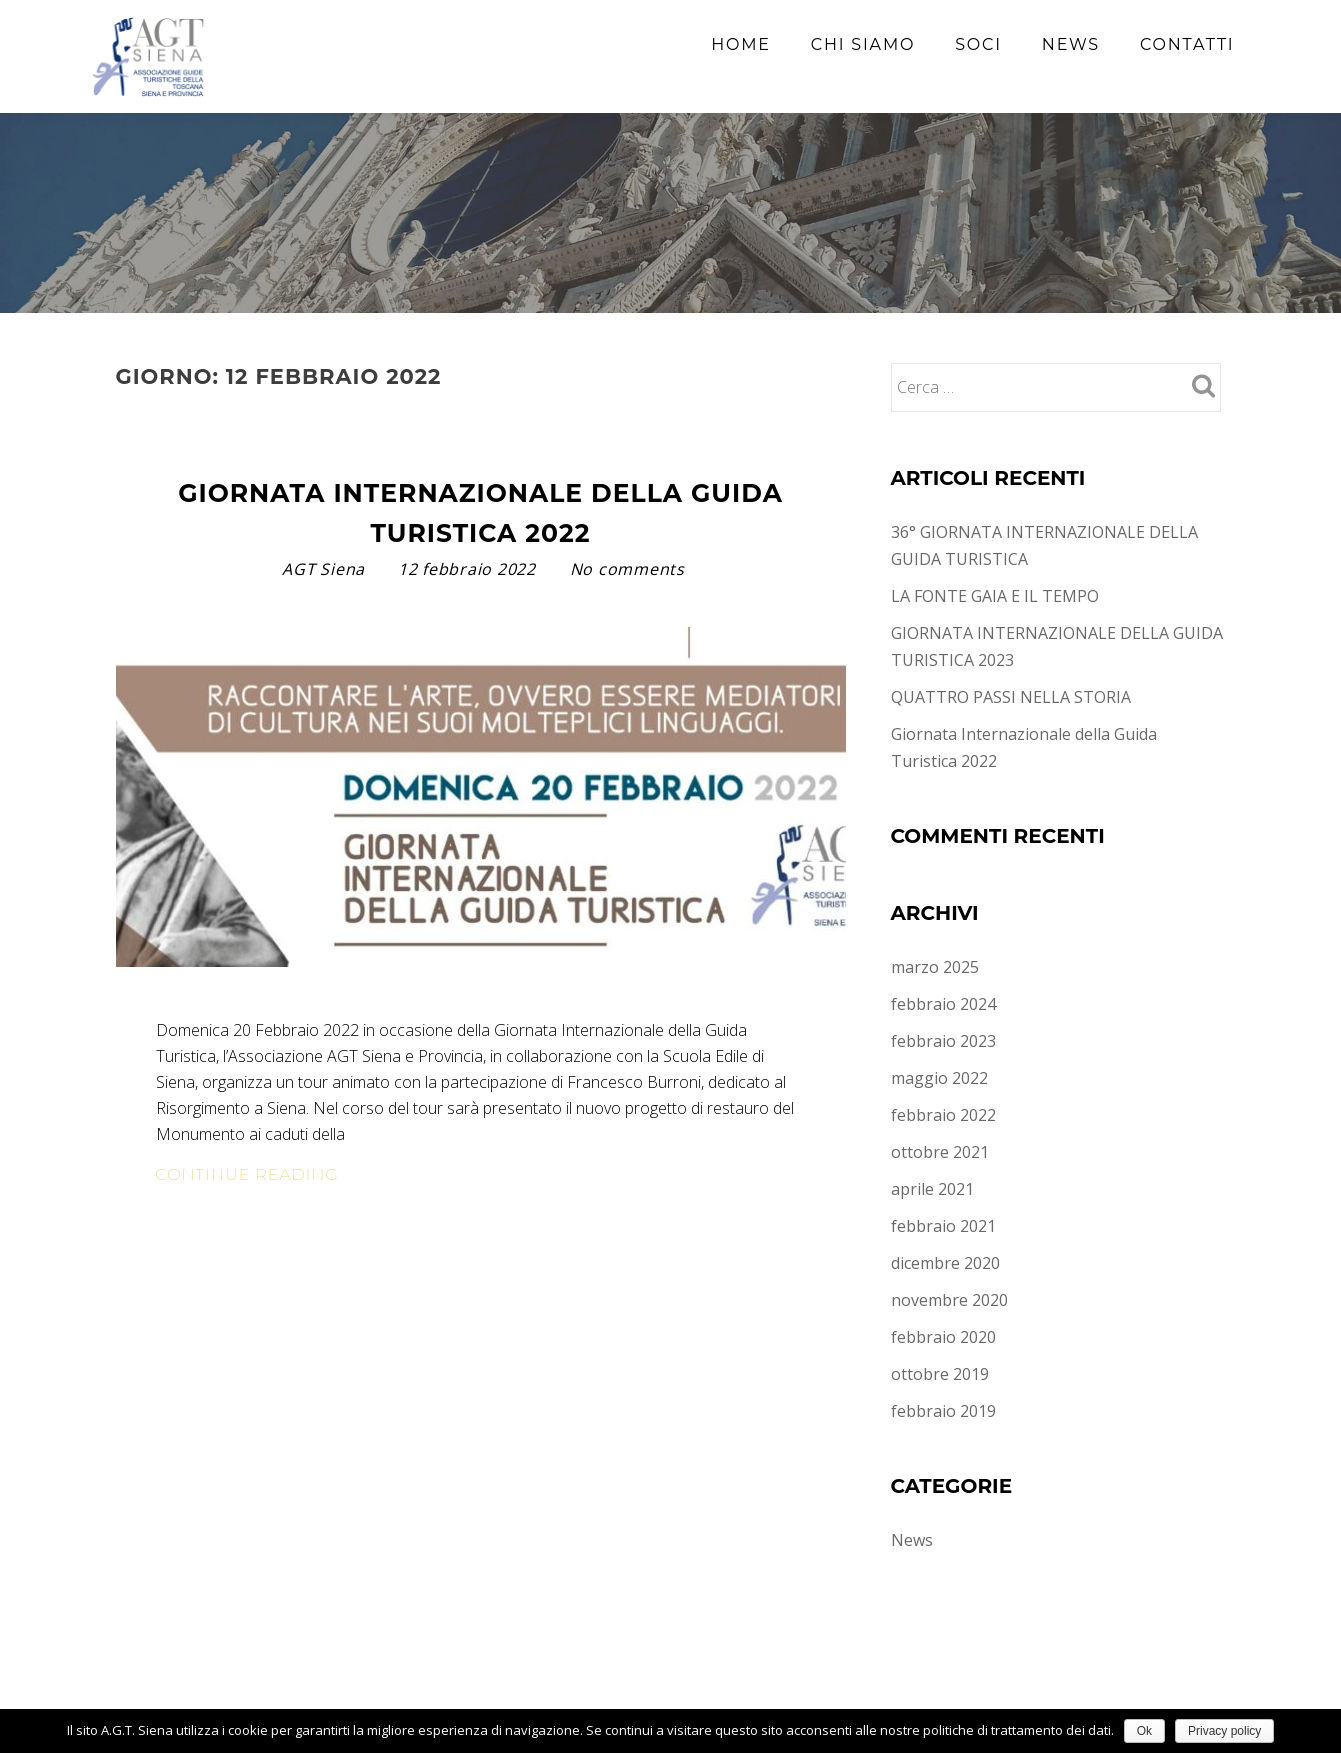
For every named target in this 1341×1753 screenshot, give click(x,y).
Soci (978, 44)
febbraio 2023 (943, 1041)
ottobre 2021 (940, 1152)
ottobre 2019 (940, 1374)
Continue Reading (327, 1175)
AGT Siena (326, 569)
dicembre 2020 (945, 1263)
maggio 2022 (939, 1078)
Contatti (1187, 44)
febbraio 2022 (943, 1115)
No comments (627, 569)
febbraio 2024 (943, 1004)
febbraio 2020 (943, 1337)
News (1071, 44)
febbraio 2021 (943, 1226)
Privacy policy (1224, 1731)
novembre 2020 (949, 1300)
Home (741, 44)
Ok (1144, 1731)
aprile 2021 (932, 1189)
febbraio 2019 (943, 1411)
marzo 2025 (935, 967)
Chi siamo (863, 44)
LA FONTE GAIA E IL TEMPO (995, 596)
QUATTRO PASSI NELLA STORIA (1011, 697)
